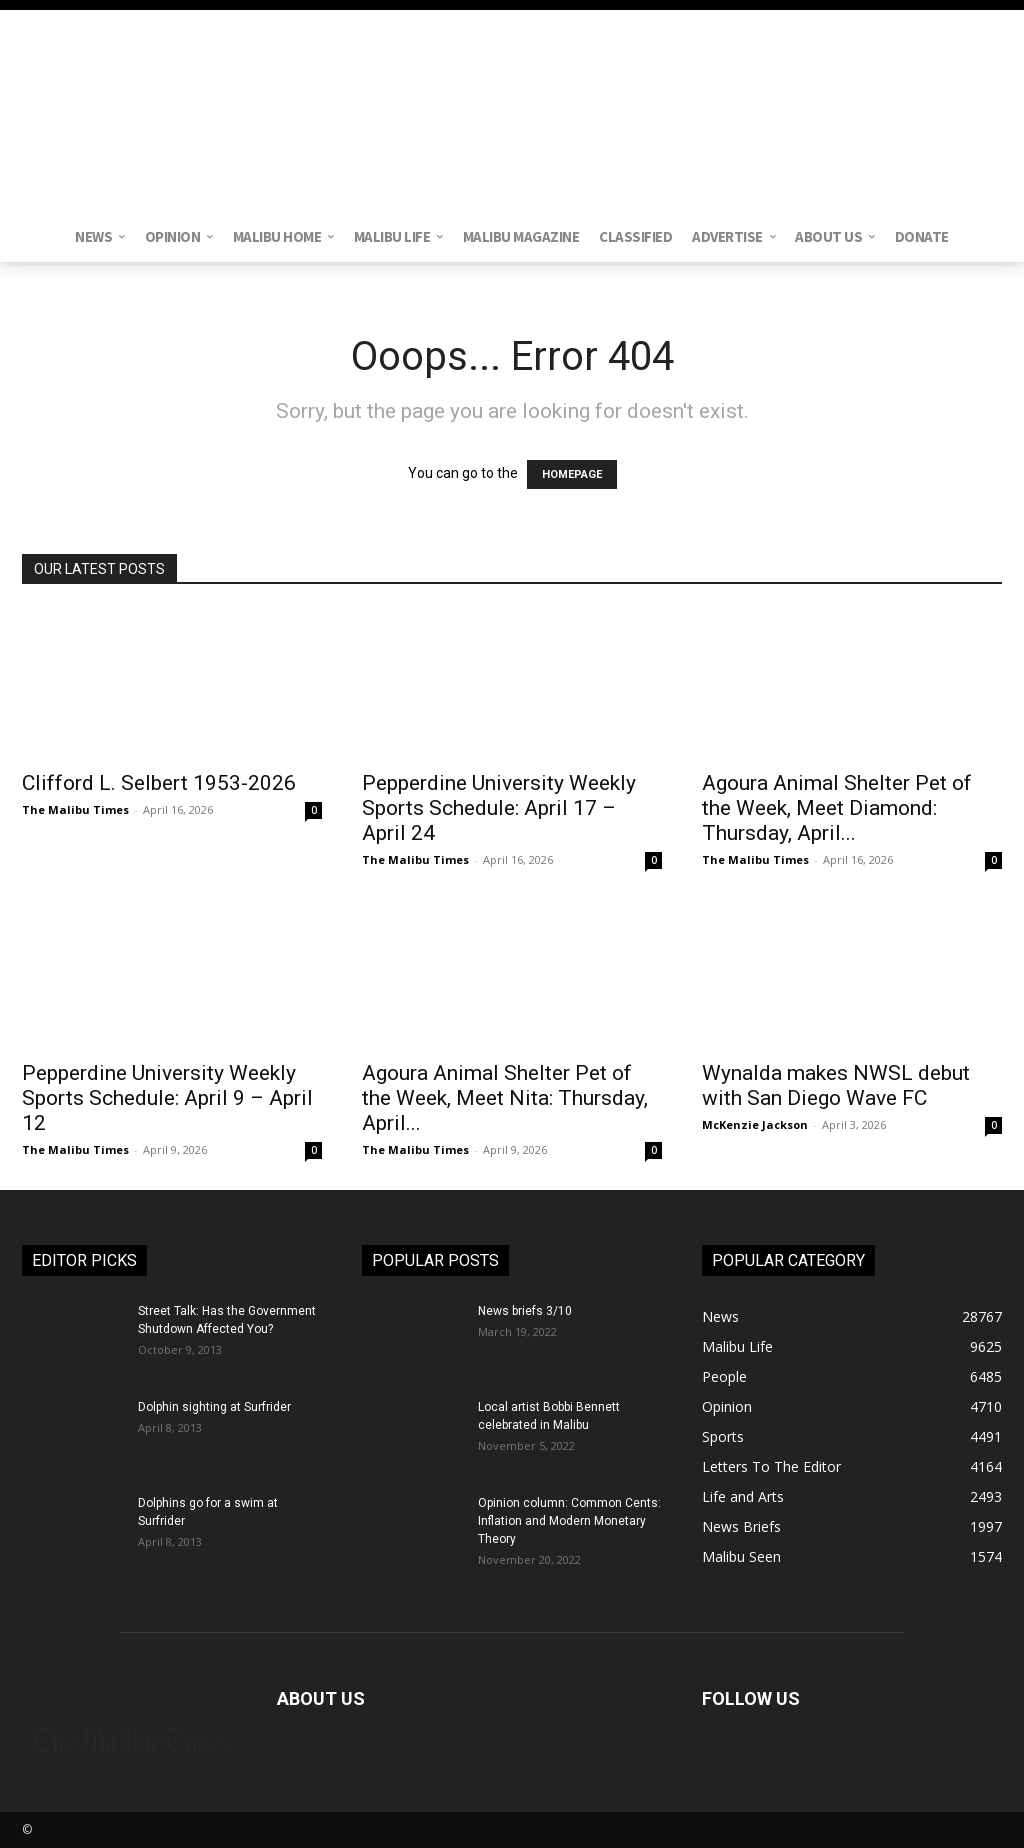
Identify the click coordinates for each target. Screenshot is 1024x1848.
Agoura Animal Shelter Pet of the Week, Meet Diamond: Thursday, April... (837, 808)
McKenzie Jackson (755, 1124)
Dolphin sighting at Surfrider (214, 1407)
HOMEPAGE (572, 474)
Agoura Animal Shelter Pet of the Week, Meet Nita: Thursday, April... (505, 1098)
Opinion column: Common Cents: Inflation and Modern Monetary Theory (569, 1521)
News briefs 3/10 (525, 1311)
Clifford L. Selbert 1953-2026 (159, 783)
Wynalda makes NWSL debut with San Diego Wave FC (836, 1085)
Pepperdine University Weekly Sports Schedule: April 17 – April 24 (499, 808)
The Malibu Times (75, 809)
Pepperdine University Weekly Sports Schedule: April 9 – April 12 (167, 1098)
